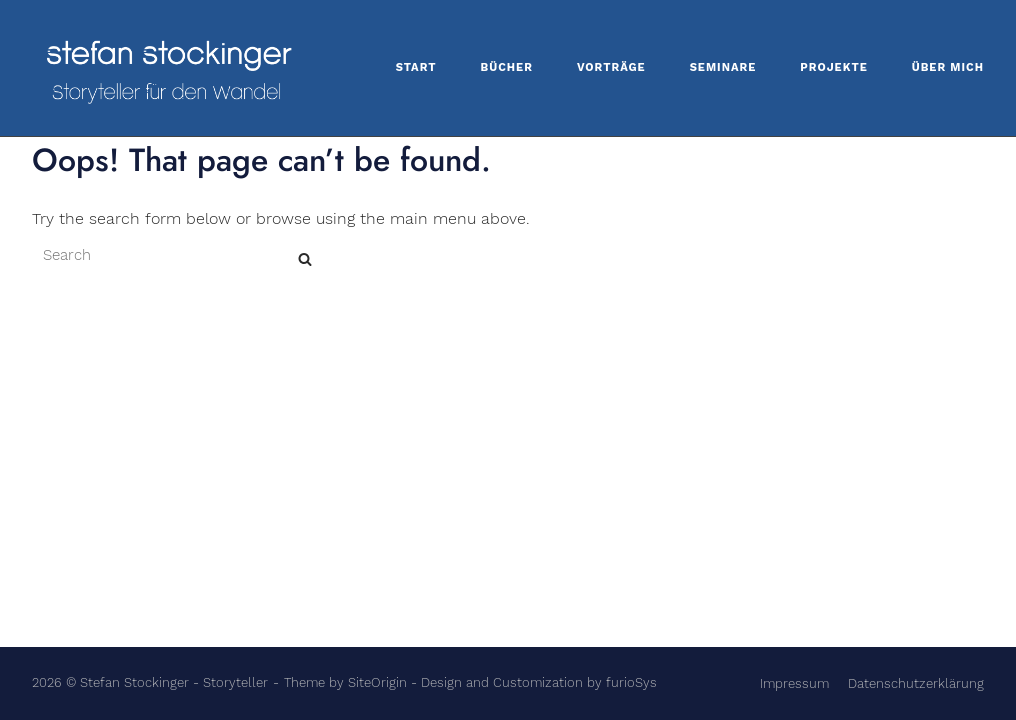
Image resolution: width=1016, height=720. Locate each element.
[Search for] (182, 455)
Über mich (948, 67)
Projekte (833, 67)
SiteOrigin (377, 682)
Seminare (723, 67)
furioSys (631, 682)
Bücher (507, 67)
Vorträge (611, 67)
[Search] (305, 458)
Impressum (794, 683)
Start (416, 67)
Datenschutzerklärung (916, 683)
